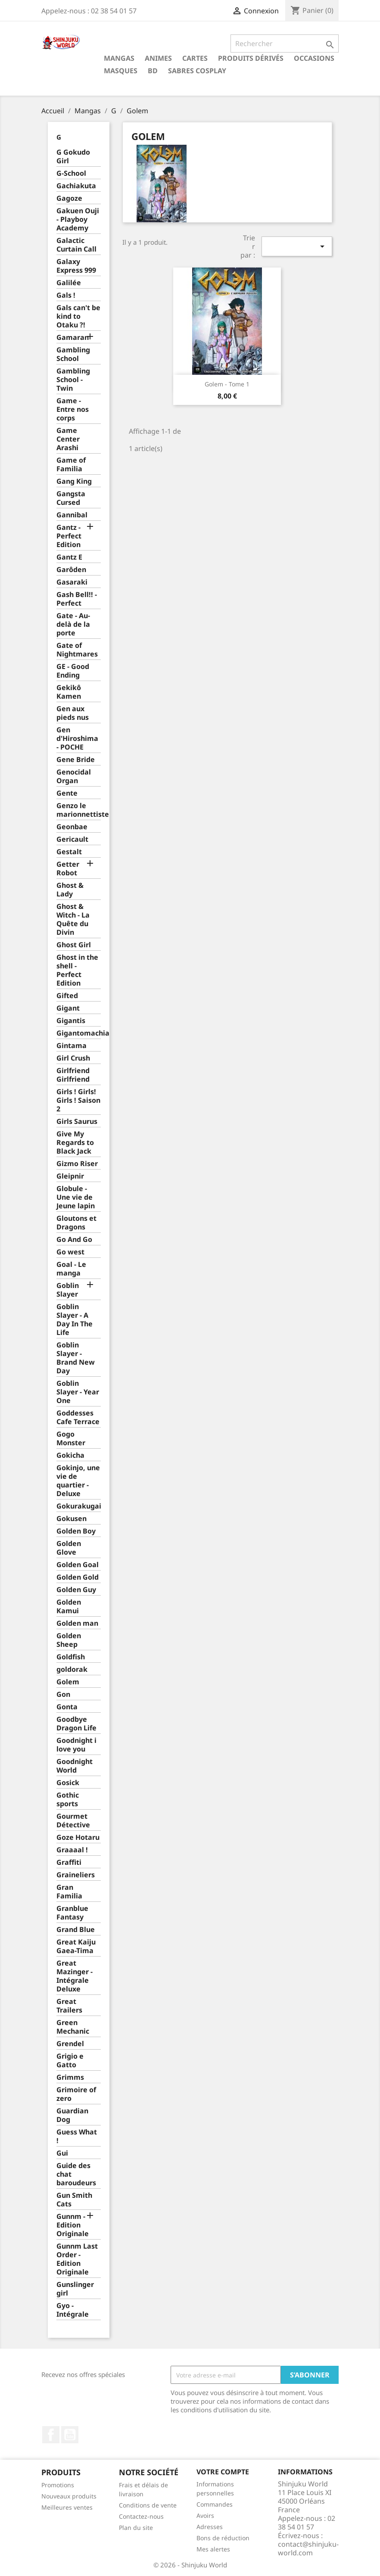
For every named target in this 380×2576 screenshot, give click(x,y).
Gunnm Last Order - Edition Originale (77, 2259)
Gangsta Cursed (70, 498)
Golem (67, 1681)
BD (153, 70)
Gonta (67, 1706)
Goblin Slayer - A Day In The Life (74, 1319)
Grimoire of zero (76, 2094)
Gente (67, 793)
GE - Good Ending (72, 671)
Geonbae (71, 826)
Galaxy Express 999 (76, 266)
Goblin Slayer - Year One (77, 1392)
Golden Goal (77, 1564)
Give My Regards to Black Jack (75, 1142)
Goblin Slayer (67, 1290)
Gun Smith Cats (74, 2200)
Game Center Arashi (68, 439)
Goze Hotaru (78, 1837)
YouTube (69, 2434)
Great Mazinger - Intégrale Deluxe (74, 1976)
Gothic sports (67, 1799)
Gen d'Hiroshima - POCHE (77, 738)
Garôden (71, 569)
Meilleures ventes (67, 2507)
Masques (120, 70)
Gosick (67, 1782)
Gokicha (70, 1455)
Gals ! (65, 295)
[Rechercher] (284, 43)
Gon (63, 1694)
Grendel (70, 2043)
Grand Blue (75, 1929)
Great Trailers (69, 2006)
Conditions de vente (148, 2505)
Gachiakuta (76, 185)
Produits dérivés (250, 58)
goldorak (71, 1669)
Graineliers (75, 1874)
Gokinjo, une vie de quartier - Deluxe (78, 1480)
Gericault (72, 839)
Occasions (314, 58)
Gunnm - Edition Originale (72, 2225)
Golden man (77, 1623)
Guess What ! (76, 2136)
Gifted (67, 995)
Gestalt (69, 851)
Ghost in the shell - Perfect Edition (77, 970)
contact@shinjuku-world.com (308, 2548)
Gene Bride (75, 759)
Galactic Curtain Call (76, 245)
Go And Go (74, 1239)
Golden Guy (76, 1589)
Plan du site (136, 2527)
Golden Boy (76, 1531)
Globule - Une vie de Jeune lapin (75, 1197)
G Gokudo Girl (73, 156)
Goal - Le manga (71, 1269)
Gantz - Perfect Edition (68, 536)
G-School (71, 173)
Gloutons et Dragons (76, 1223)
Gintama (71, 1045)
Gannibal (71, 515)
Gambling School (73, 354)
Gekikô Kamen (68, 692)
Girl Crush (73, 1058)
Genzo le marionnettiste (78, 810)
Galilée (68, 282)
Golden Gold (77, 1577)
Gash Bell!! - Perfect (76, 599)
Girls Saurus (76, 1121)
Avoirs (205, 2515)
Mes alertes (213, 2549)
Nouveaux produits (69, 2496)
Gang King (74, 481)
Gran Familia (69, 1892)
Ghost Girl (73, 944)
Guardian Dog (72, 2115)
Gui (62, 2153)
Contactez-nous (141, 2516)
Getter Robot (67, 868)
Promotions (57, 2485)
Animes (158, 58)
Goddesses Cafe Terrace (78, 1417)
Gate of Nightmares (77, 650)
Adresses (209, 2527)
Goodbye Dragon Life (76, 1724)
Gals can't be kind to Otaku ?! (78, 316)
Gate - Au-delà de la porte (73, 624)
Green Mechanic (72, 2027)
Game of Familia (71, 464)
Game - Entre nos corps (72, 409)
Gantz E (69, 557)
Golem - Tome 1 (227, 384)
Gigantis (70, 1020)
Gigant (68, 1008)
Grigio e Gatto (70, 2060)
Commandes (214, 2504)
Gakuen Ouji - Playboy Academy (77, 219)
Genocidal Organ (73, 776)
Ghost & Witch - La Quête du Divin (73, 919)
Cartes (195, 58)
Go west (70, 1252)
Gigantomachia (78, 1033)
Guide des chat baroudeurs (76, 2174)
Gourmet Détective (73, 1820)
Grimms (70, 2077)
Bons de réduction (222, 2538)
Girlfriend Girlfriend (73, 1075)
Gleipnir (70, 1176)
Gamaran (72, 337)
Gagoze (69, 198)
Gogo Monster (70, 1438)
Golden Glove (68, 1548)
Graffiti (68, 1862)
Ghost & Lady (70, 890)
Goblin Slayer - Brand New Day (75, 1358)
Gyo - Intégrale (72, 2310)
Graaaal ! (72, 1849)
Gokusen (71, 1518)
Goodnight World (74, 1766)
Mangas (119, 58)
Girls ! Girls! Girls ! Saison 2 (78, 1100)
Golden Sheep (68, 1640)
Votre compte (222, 2471)
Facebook (50, 2434)
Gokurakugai (78, 1506)
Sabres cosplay (197, 70)
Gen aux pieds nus (72, 713)
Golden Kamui (68, 1606)
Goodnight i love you (76, 1745)
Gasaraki (71, 582)
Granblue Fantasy (72, 1913)
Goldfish (70, 1656)
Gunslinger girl (75, 2289)
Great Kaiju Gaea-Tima (76, 1946)
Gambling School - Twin (73, 380)
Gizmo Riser (77, 1163)
